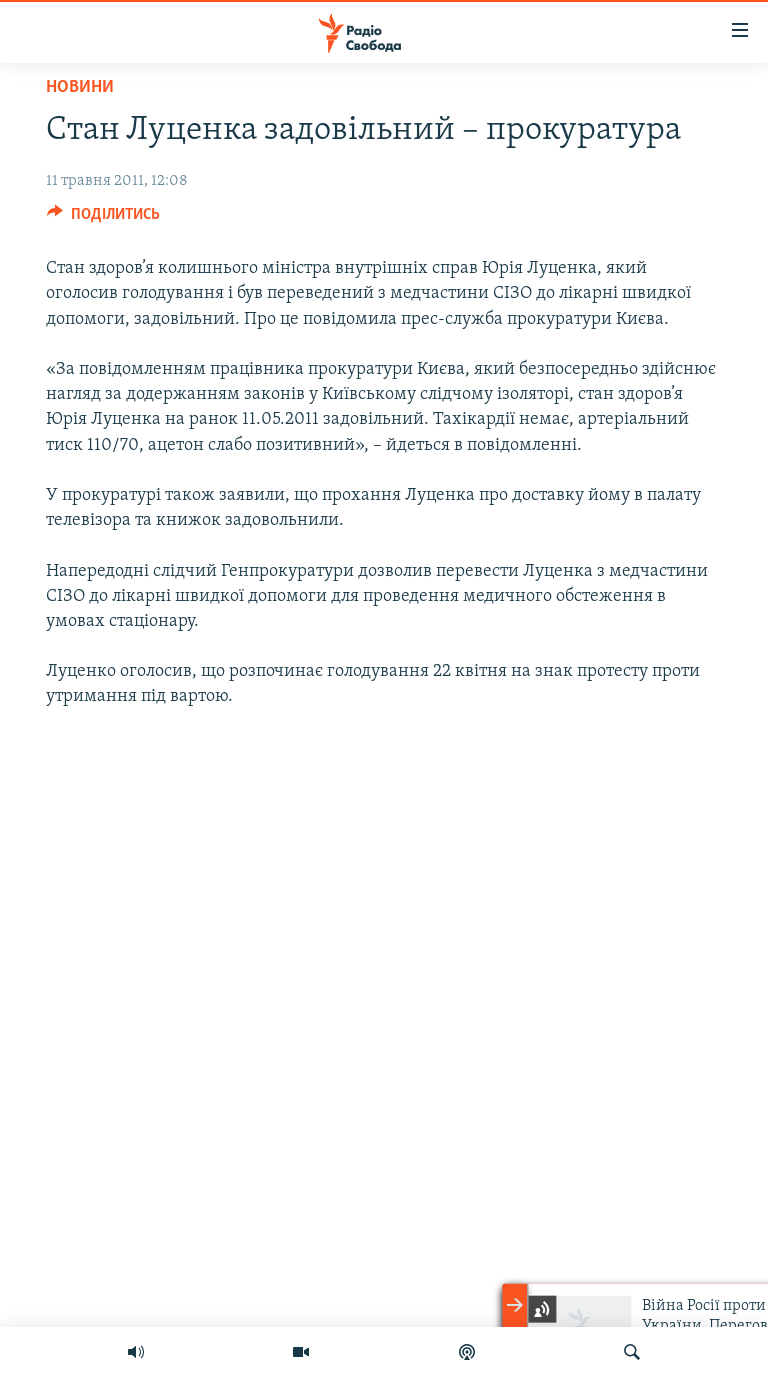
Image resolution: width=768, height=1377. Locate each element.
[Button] (103, 219)
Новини (80, 87)
